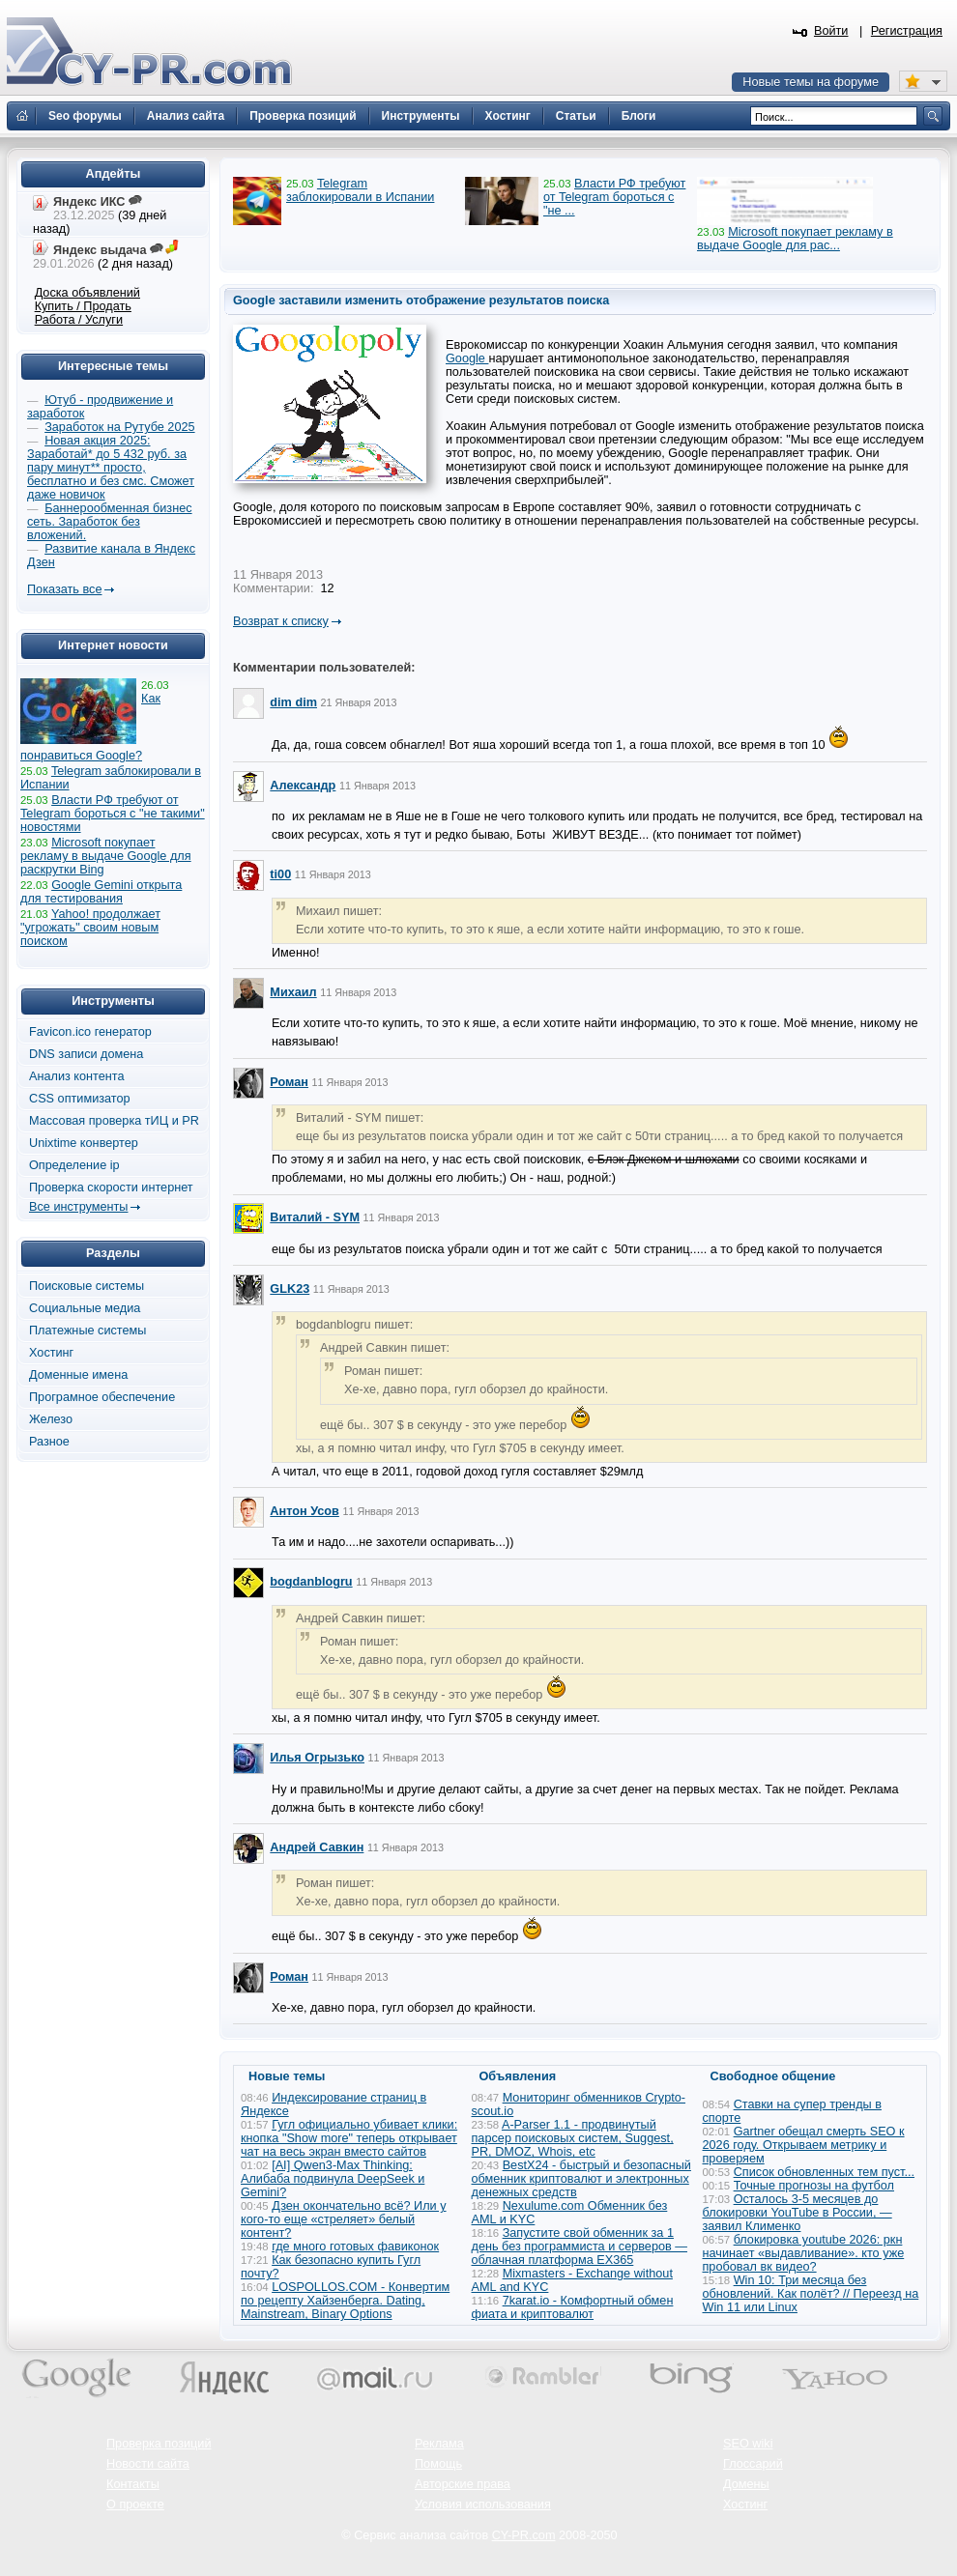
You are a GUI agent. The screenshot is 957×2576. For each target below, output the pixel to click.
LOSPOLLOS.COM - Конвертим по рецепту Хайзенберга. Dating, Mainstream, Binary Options (345, 2300)
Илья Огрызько (317, 1757)
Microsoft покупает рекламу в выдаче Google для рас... (795, 238)
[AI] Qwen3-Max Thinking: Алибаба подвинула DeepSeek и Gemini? (332, 2179)
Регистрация (906, 31)
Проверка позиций (158, 2443)
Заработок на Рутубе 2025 (119, 427)
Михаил (293, 992)
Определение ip (74, 1165)
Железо (50, 1419)
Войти (831, 31)
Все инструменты (78, 1207)
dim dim (293, 702)
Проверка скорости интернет (111, 1187)
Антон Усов (304, 1511)
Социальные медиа (84, 1308)
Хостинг (51, 1353)
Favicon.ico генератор (90, 1032)
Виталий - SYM (315, 1217)
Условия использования (483, 2504)
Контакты (133, 2484)
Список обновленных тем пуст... (824, 2172)
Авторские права (462, 2484)
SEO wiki (747, 2443)
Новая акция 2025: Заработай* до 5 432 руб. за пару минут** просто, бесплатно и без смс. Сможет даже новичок (110, 467)
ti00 (280, 874)
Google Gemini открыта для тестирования (101, 891)
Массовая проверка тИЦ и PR (114, 1121)
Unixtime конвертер (83, 1143)
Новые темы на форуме (810, 82)
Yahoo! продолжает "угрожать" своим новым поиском (90, 927)
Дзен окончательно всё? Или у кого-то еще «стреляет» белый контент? (344, 2219)
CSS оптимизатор (79, 1098)
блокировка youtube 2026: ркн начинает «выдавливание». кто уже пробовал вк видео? (804, 2253)
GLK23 (289, 1289)
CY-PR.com (524, 2535)
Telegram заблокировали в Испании (360, 190)
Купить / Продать (83, 306)
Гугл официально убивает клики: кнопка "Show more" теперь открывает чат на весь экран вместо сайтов (349, 2138)
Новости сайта (147, 2464)
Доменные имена (78, 1375)
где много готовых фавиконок (355, 2246)
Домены (746, 2484)
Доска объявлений (87, 293)
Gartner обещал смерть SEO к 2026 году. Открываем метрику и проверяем (804, 2145)
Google (467, 358)
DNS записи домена (86, 1054)
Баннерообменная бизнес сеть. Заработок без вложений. (109, 521)
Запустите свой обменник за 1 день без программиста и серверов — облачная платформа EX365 (579, 2246)
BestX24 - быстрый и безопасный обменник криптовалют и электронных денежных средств (581, 2179)
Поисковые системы (86, 1286)
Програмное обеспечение (102, 1397)
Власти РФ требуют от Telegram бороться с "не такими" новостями (112, 813)
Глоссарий (753, 2464)
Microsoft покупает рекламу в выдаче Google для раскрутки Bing (105, 856)
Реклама (439, 2443)
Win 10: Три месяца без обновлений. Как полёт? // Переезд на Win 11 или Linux (811, 2294)
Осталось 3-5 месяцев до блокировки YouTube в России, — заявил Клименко (797, 2212)
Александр (302, 785)
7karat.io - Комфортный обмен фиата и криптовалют (573, 2307)
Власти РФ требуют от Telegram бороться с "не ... (614, 197)
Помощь (438, 2464)
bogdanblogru (311, 1582)
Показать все (64, 589)
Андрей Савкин (316, 1847)
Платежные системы (87, 1330)
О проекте (135, 2504)
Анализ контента (77, 1076)
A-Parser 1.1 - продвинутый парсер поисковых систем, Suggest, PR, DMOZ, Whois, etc (573, 2138)
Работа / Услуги (79, 320)
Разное (49, 1441)
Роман (289, 1082)
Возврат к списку (281, 621)
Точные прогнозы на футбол (814, 2185)
